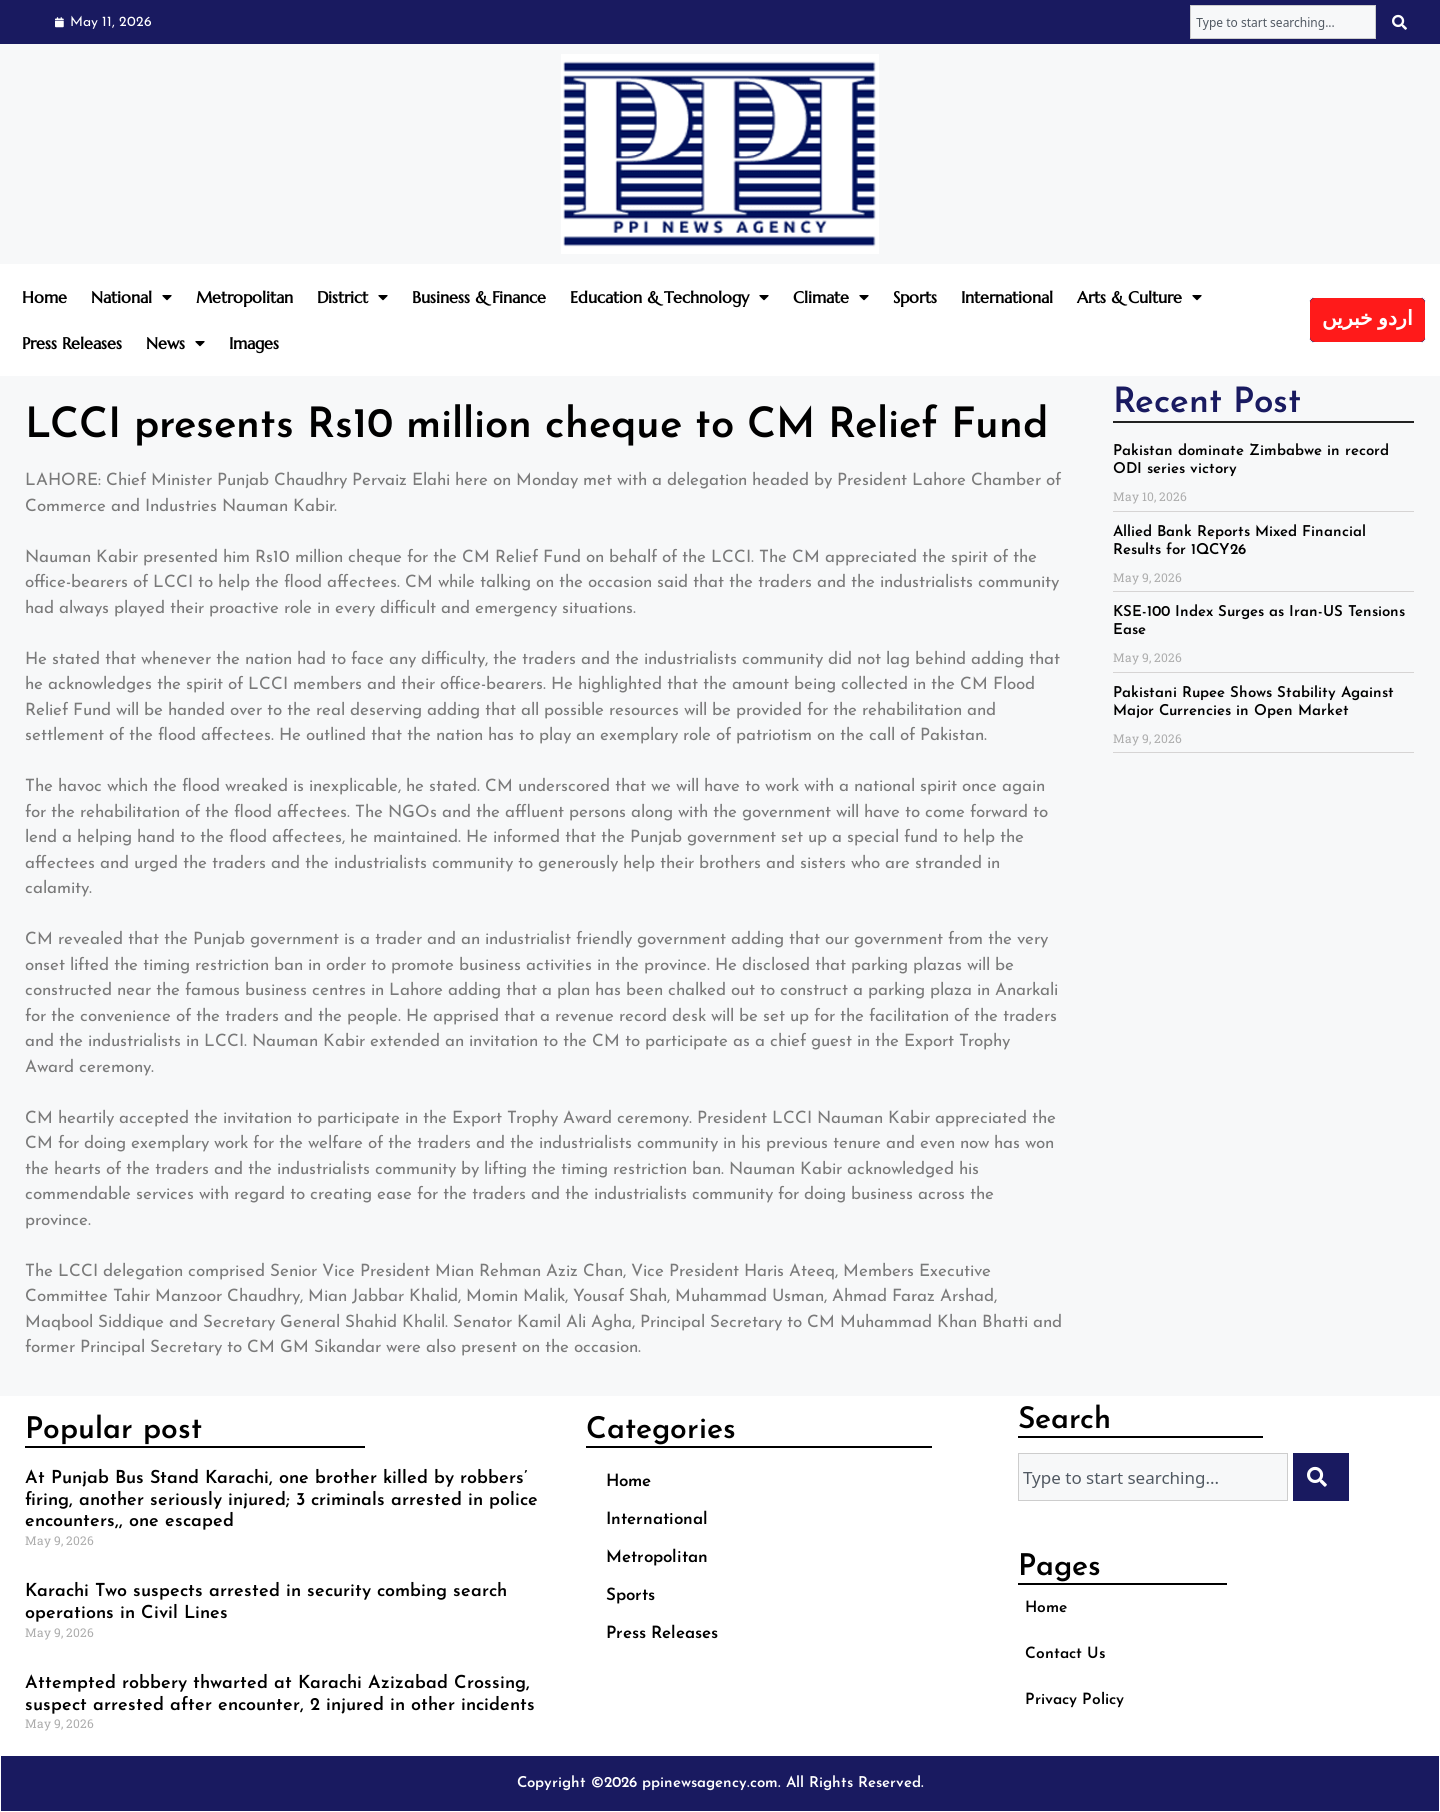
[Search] (1401, 22)
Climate (831, 297)
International (1007, 297)
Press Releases (72, 343)
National (131, 297)
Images (254, 343)
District (352, 297)
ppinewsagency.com (710, 1783)
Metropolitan (244, 297)
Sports (915, 297)
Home (44, 297)
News (175, 343)
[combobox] (1283, 22)
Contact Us (1068, 1653)
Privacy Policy (1079, 1699)
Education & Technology (669, 297)
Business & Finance (479, 297)
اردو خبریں (1367, 320)
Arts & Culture (1139, 297)
